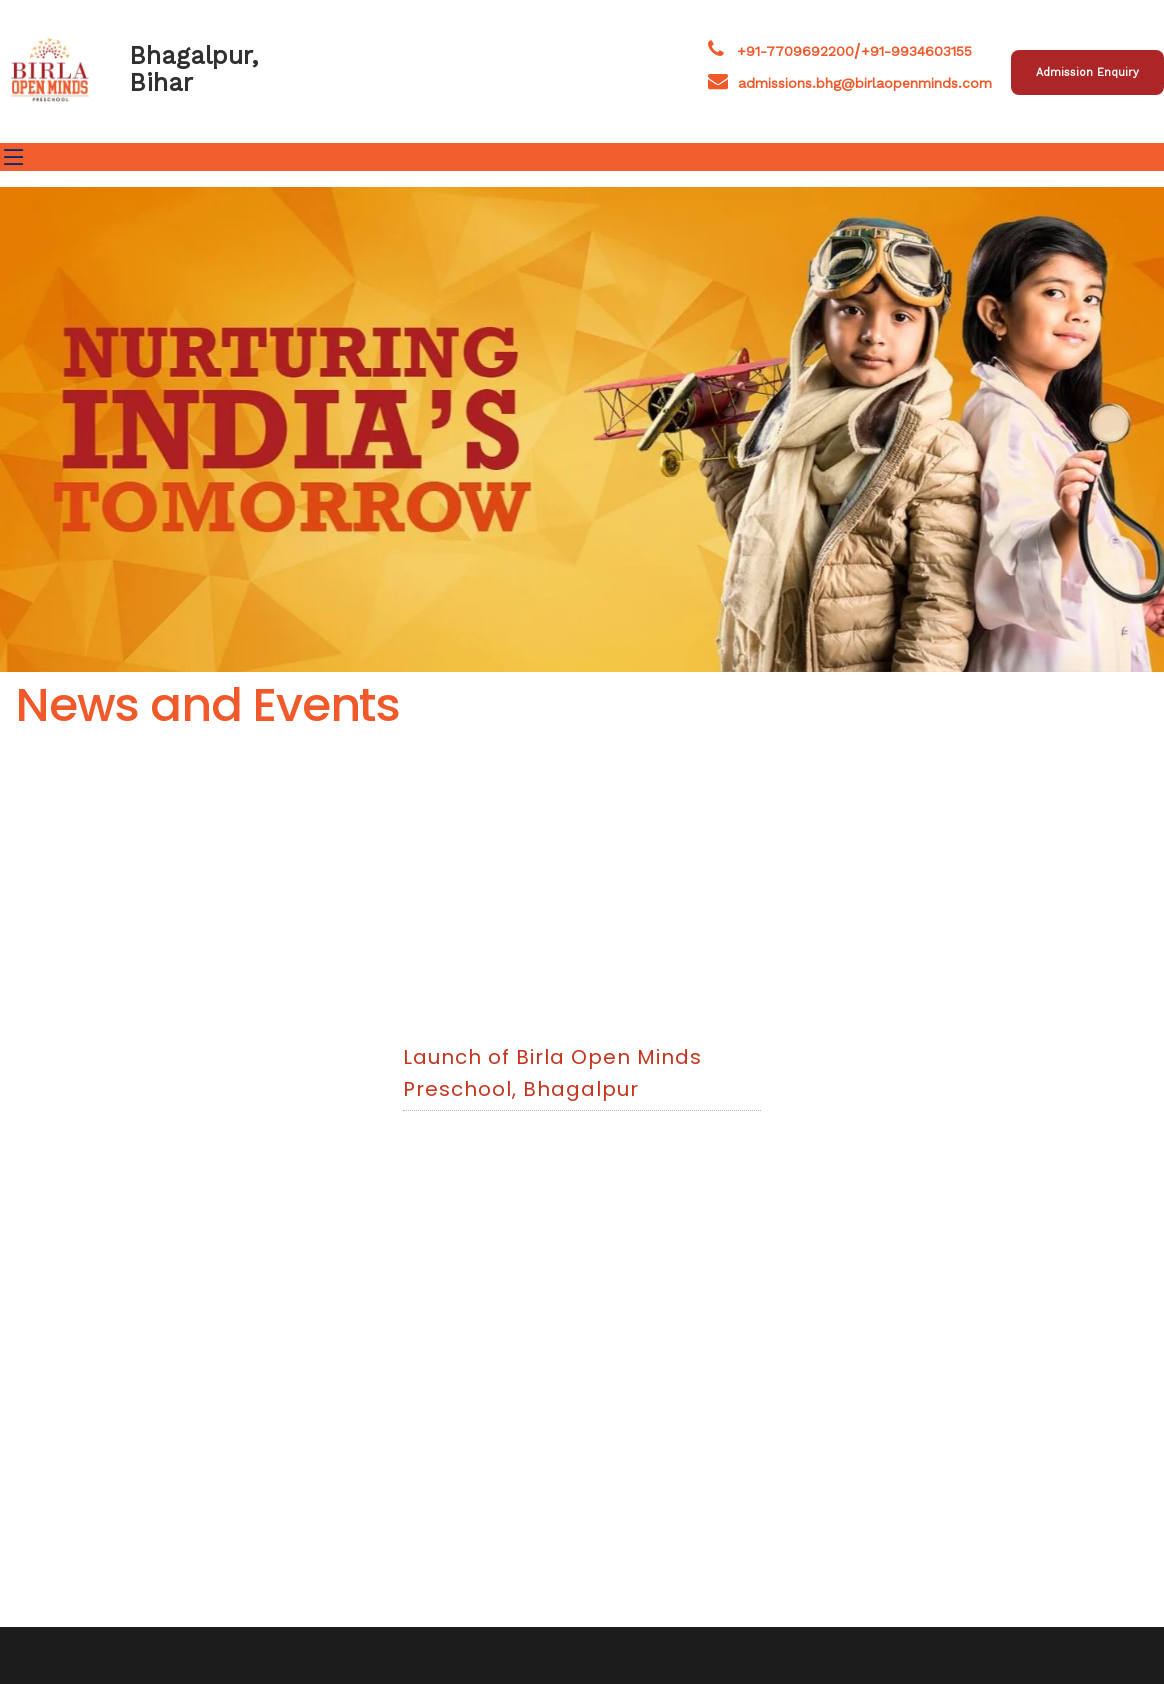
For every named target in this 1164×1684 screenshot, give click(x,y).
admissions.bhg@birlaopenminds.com (850, 83)
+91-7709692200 (795, 51)
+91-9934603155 (916, 51)
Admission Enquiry (1087, 72)
